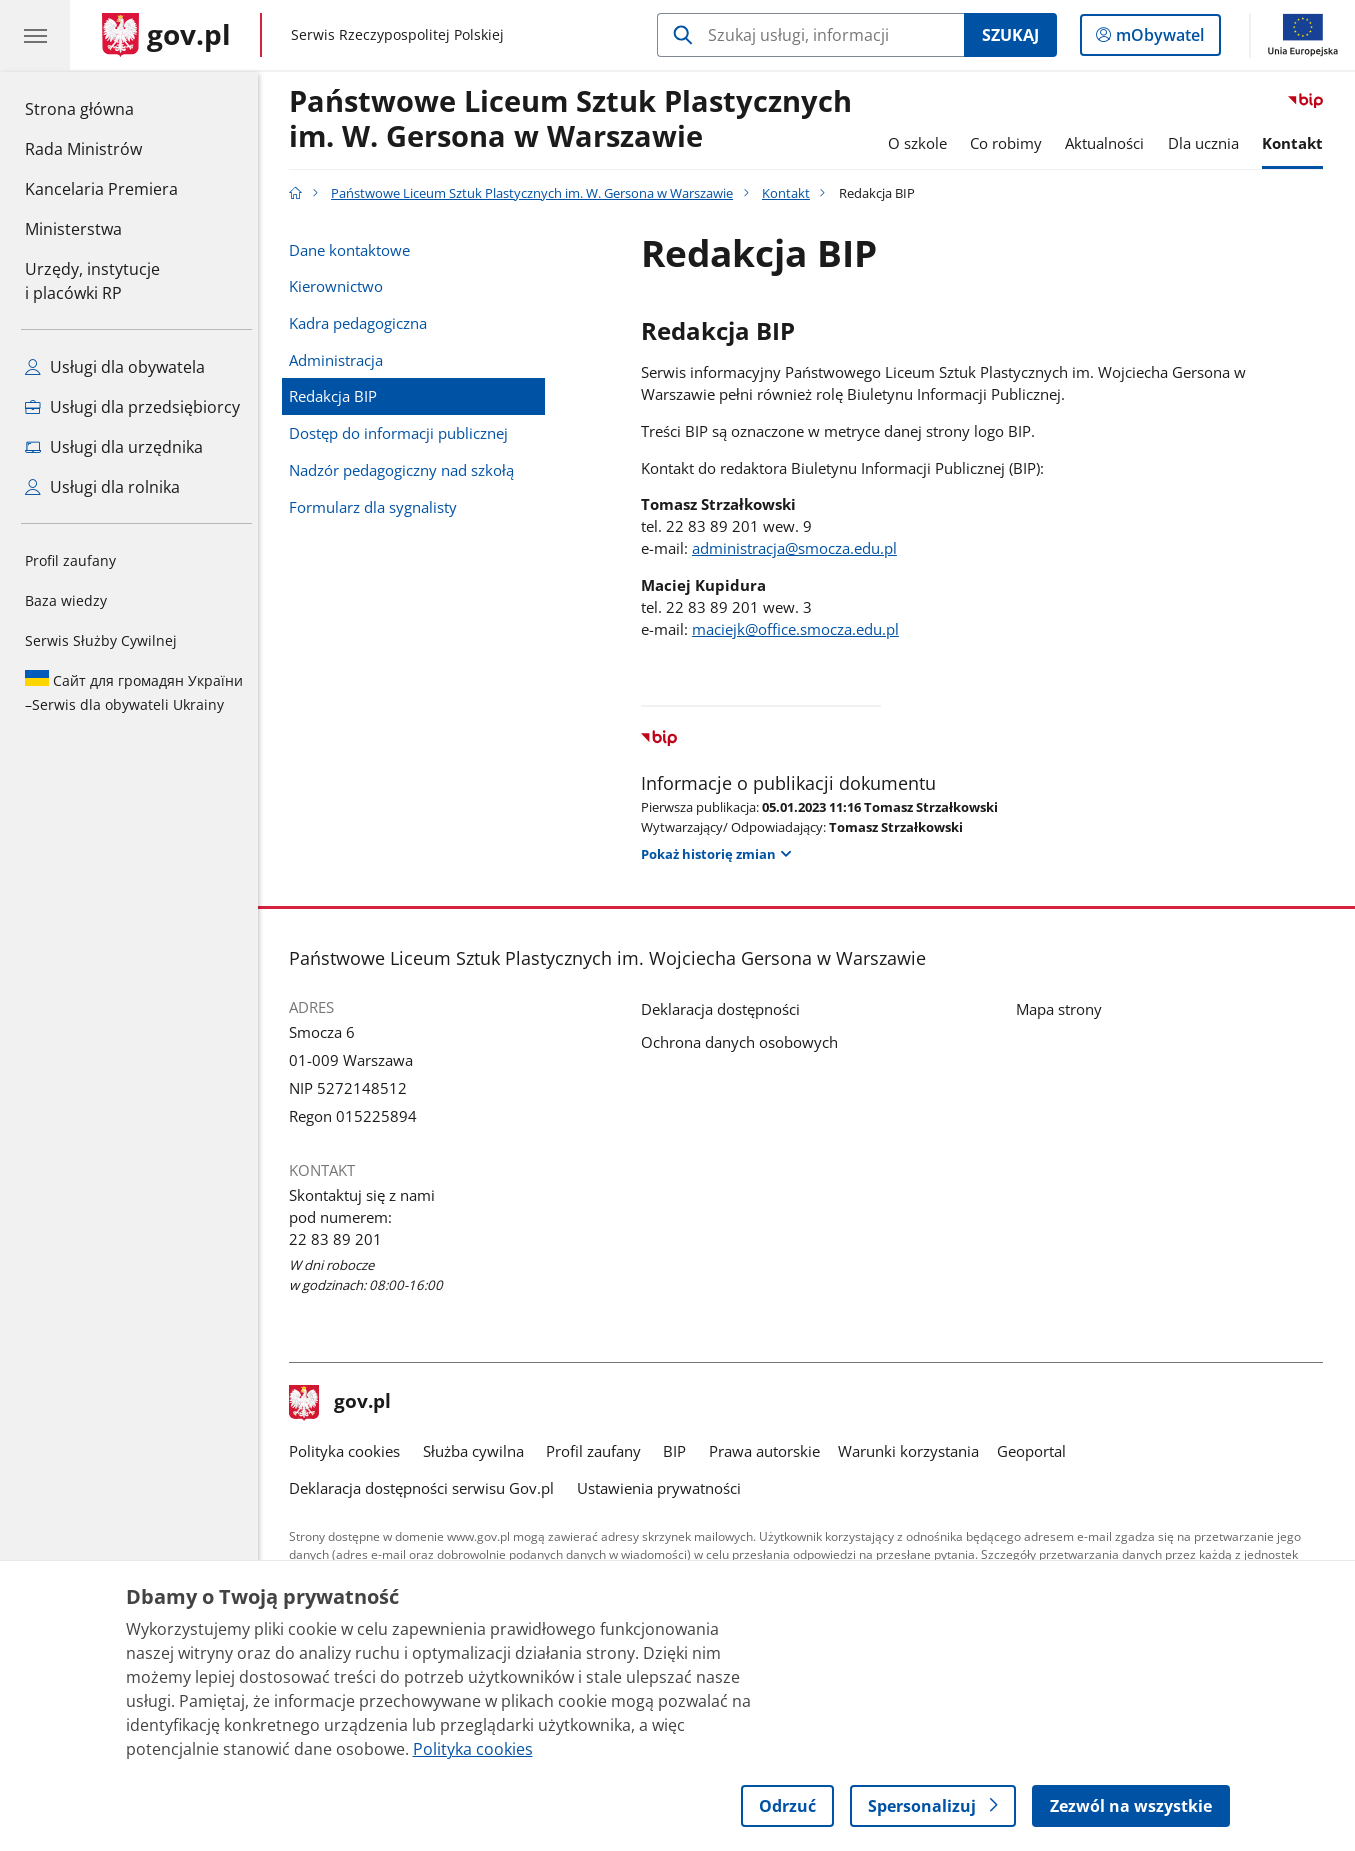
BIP (679, 1451)
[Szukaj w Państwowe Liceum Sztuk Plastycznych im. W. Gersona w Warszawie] (810, 35)
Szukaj (1010, 35)
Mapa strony (1064, 1009)
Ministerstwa (73, 229)
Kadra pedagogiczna (363, 323)
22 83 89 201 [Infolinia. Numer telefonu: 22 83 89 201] (340, 1239)
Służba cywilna (478, 1451)
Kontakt (1298, 143)
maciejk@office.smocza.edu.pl (800, 629)
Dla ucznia (1208, 143)
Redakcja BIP (338, 396)
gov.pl (345, 1403)
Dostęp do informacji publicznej (403, 433)
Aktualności (1110, 143)
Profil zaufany (70, 560)
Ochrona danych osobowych (744, 1042)
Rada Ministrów (83, 149)
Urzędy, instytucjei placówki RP (92, 281)
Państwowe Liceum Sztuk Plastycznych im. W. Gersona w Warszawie (575, 120)
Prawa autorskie (769, 1451)
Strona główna (101, 108)
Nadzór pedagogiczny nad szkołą (406, 470)
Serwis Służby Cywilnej (101, 640)
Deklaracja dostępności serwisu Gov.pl (426, 1488)
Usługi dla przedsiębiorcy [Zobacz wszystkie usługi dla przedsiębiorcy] (132, 407)
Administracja (341, 360)
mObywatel (1158, 39)
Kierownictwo (341, 286)
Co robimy (1011, 143)
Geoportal (1036, 1451)
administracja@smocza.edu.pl (799, 548)
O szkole (922, 143)
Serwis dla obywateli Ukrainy (134, 692)
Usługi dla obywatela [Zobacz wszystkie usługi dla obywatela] (115, 367)
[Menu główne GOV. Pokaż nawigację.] (35, 35)
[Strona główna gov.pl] (166, 35)
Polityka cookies (349, 1451)
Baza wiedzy (66, 600)
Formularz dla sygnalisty (378, 507)
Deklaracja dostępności (725, 1009)
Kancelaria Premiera (101, 189)
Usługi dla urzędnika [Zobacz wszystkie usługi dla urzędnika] (114, 447)
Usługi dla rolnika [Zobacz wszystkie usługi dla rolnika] (102, 487)
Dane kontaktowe (354, 250)
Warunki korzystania (913, 1451)
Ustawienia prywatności (664, 1488)
